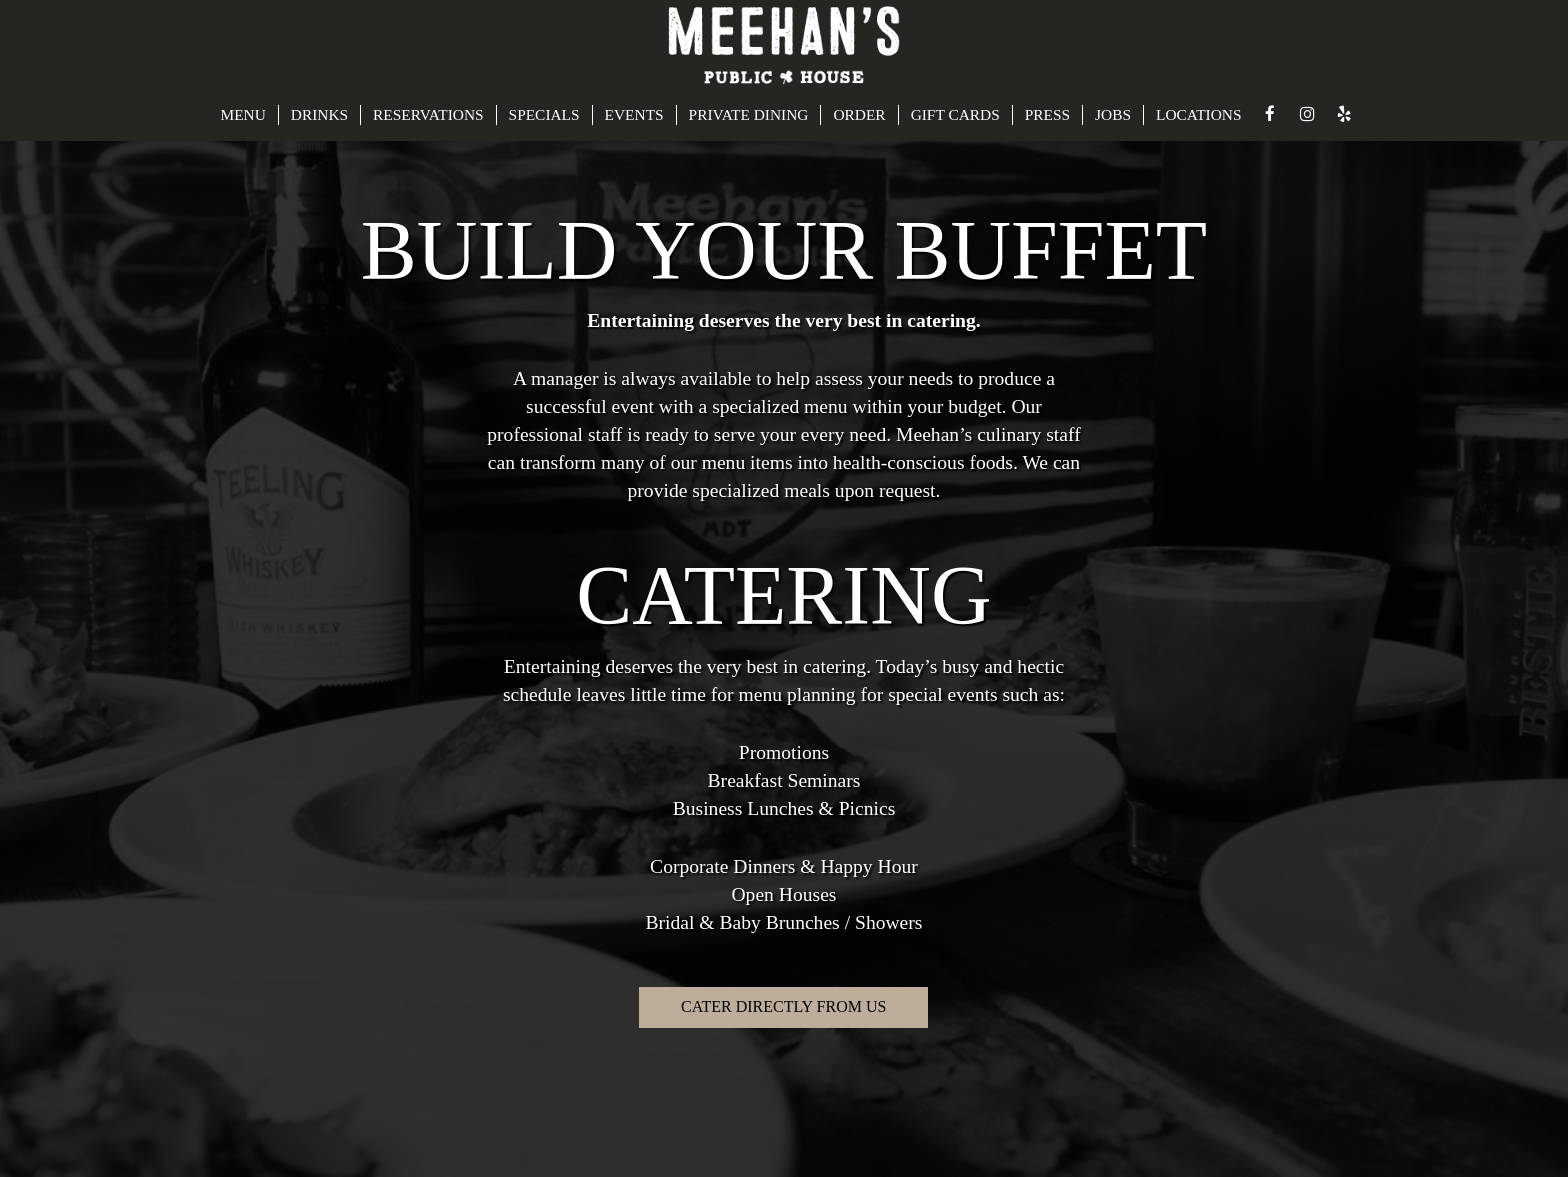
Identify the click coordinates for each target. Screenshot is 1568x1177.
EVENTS (634, 114)
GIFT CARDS (955, 114)
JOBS (1113, 114)
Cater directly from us (783, 1006)
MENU (242, 114)
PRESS (1047, 114)
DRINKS (319, 114)
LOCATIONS (1199, 114)
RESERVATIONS (428, 114)
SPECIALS (544, 114)
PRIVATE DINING (749, 114)
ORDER (859, 114)
